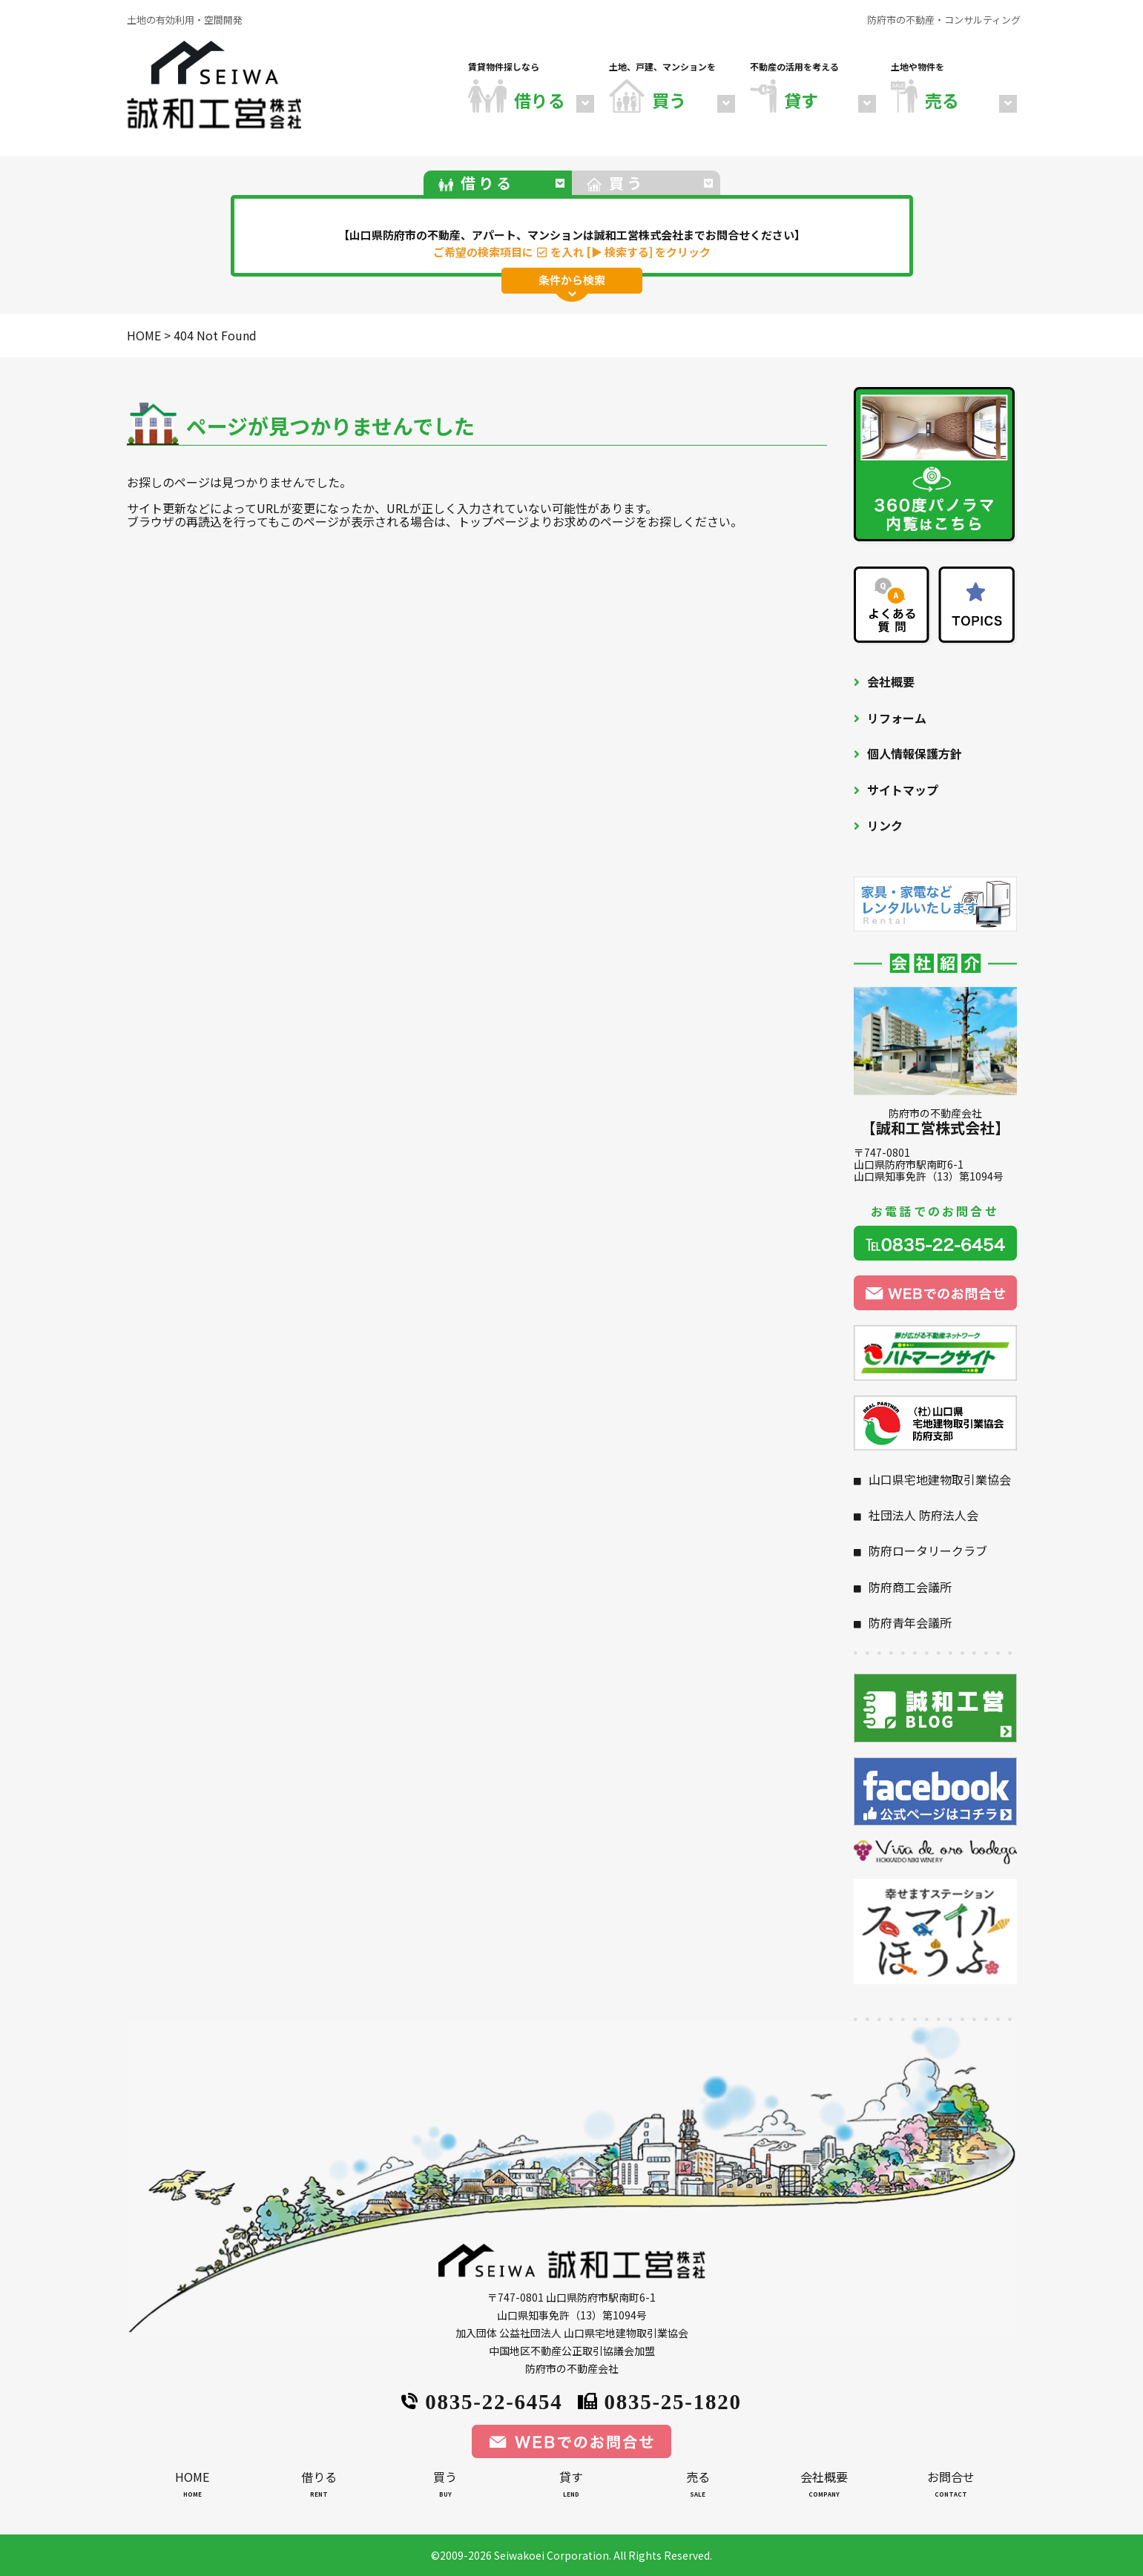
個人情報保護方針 (914, 753)
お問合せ (950, 2487)
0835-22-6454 (481, 2400)
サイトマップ (902, 790)
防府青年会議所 (910, 1622)
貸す (571, 2487)
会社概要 (891, 681)
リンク (885, 825)
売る (698, 2487)
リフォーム (896, 718)
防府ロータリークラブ (928, 1550)
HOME (192, 2487)
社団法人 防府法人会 (923, 1515)
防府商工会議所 (910, 1587)
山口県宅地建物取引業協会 (940, 1479)
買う (445, 2487)
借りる (319, 2487)
